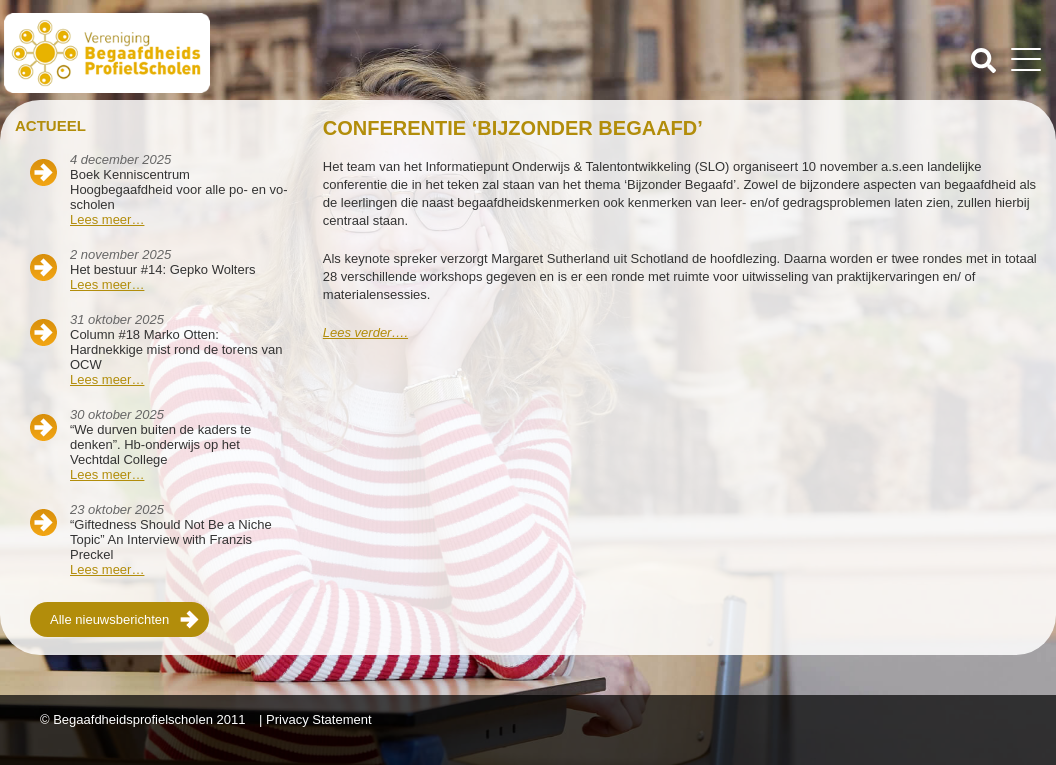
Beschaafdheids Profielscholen (268, 53)
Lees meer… (107, 219)
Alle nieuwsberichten (109, 619)
